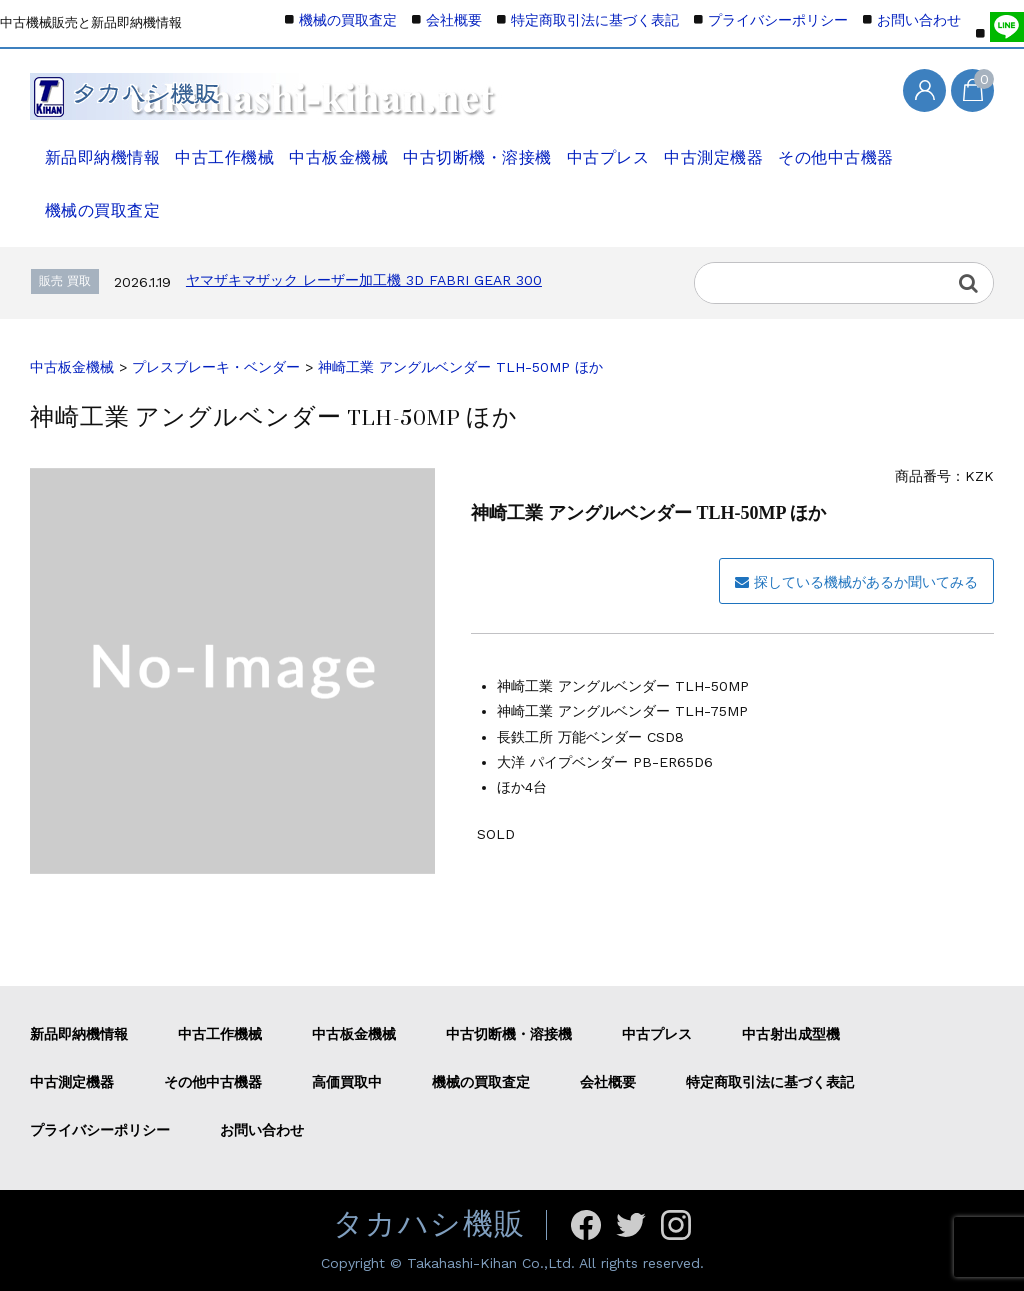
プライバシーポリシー (778, 20)
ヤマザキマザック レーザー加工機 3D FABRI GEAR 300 (364, 280)
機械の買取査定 (96, 200)
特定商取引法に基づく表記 (595, 20)
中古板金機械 (340, 147)
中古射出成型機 (791, 1034)
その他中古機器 (849, 147)
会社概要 (454, 20)
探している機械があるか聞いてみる (856, 582)
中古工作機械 (222, 147)
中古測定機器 (723, 147)
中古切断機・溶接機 (480, 147)
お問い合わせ (919, 20)
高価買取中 (347, 1082)
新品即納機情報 (97, 147)
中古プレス (612, 147)
